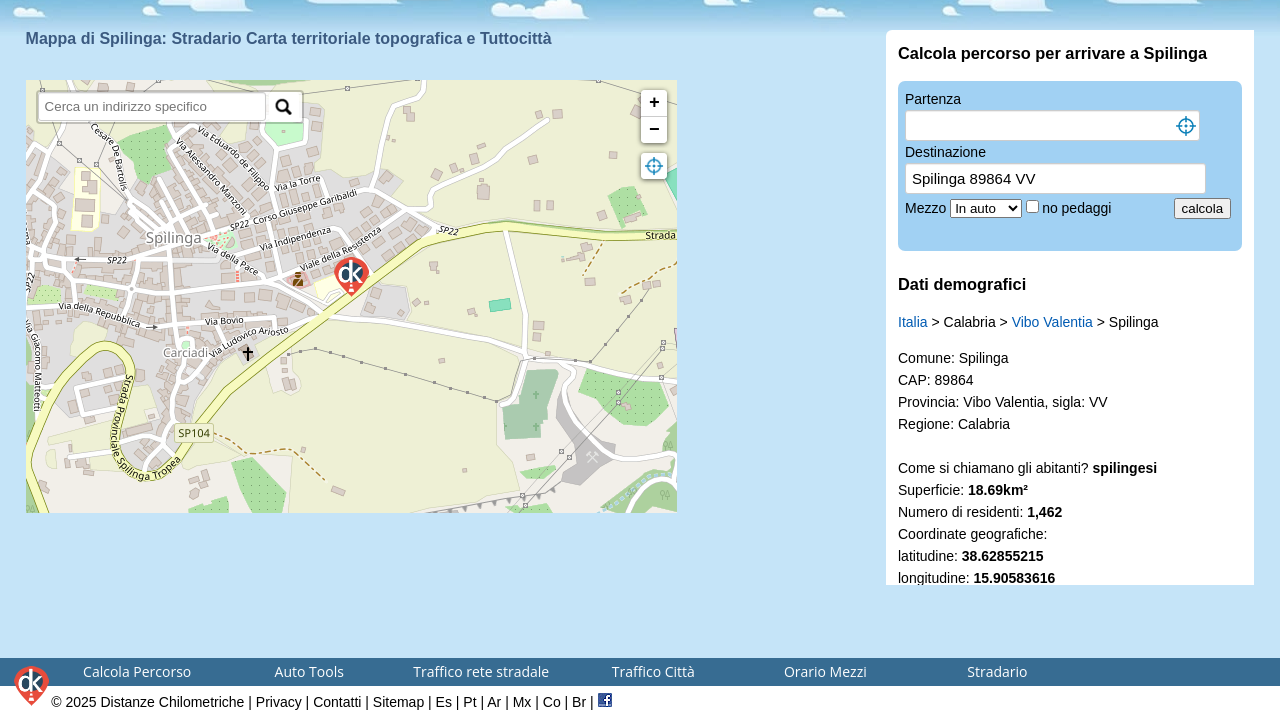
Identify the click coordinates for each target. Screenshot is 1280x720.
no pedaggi (1078, 208)
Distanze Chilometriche (172, 702)
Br (579, 702)
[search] (152, 106)
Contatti (337, 702)
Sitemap (398, 702)
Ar (494, 702)
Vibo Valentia (1052, 322)
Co (552, 702)
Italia (913, 322)
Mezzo (927, 208)
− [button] (654, 130)
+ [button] (654, 103)
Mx (522, 702)
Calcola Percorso (137, 671)
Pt (469, 702)
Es (444, 702)
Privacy (279, 702)
